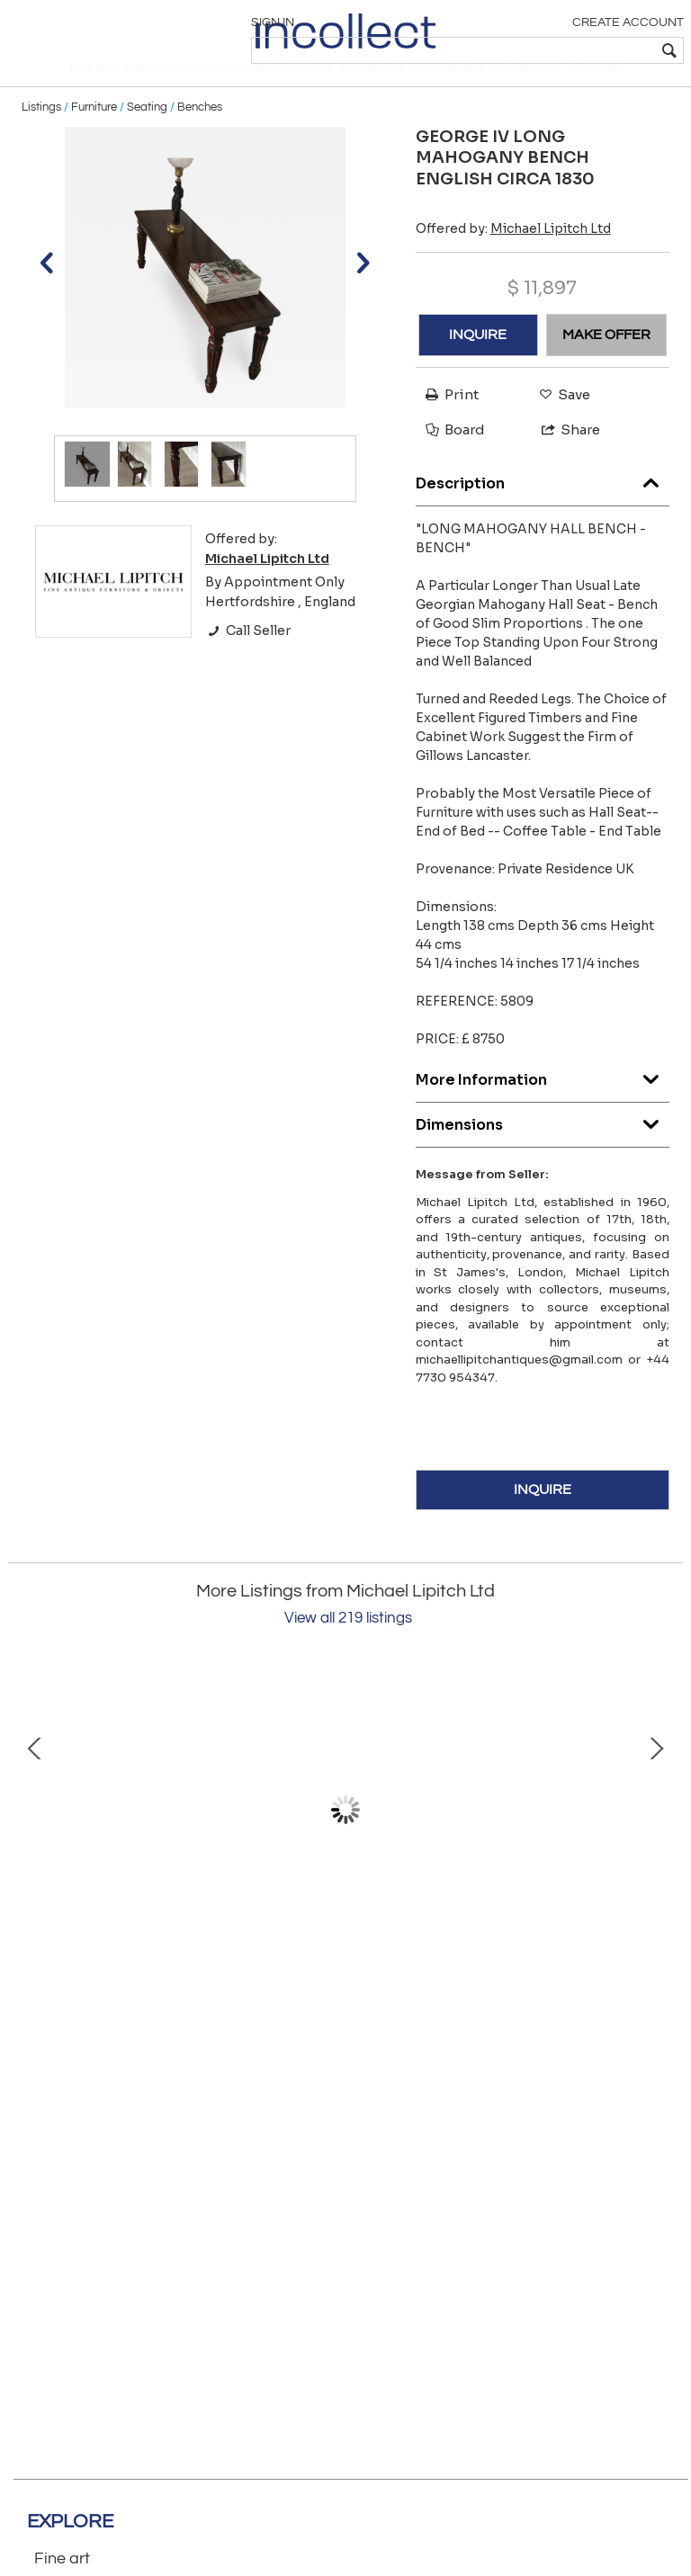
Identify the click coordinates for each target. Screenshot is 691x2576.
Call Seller (248, 660)
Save (560, 424)
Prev (35, 1840)
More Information (543, 1105)
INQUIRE (478, 364)
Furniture (94, 136)
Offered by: (513, 258)
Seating (147, 136)
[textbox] (552, 50)
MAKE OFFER (606, 364)
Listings (41, 136)
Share (563, 460)
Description (543, 508)
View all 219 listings (348, 1649)
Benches (199, 136)
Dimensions (543, 1149)
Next (655, 1840)
